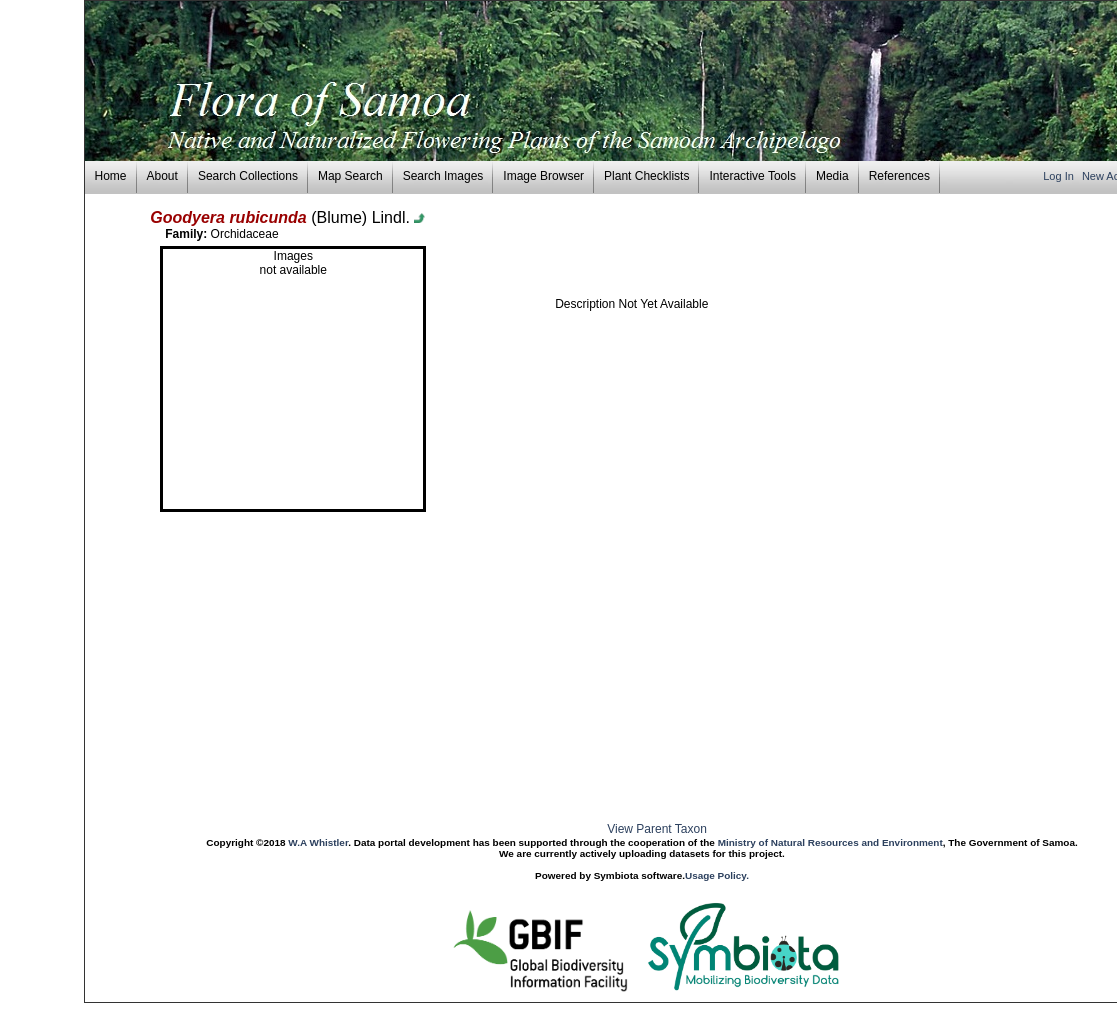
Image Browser (543, 176)
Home (111, 176)
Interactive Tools (752, 176)
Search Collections (248, 176)
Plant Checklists (646, 176)
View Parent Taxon (657, 829)
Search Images (443, 176)
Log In (1060, 176)
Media (832, 176)
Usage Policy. (717, 875)
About (162, 176)
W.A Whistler (318, 842)
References (899, 176)
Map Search (350, 176)
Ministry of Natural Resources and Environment (830, 842)
